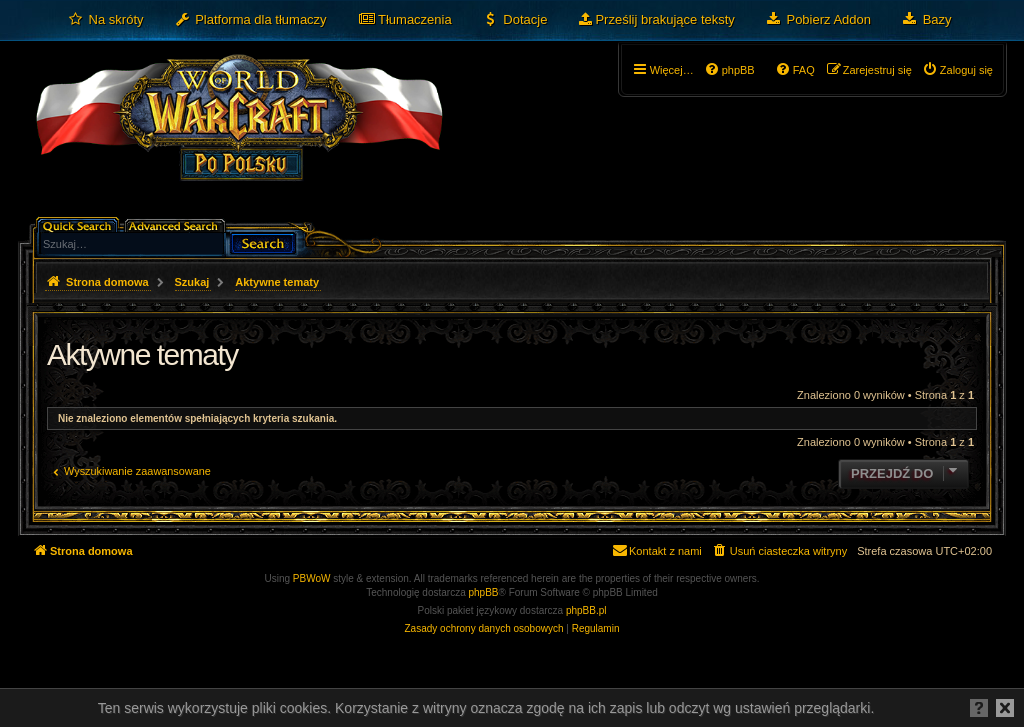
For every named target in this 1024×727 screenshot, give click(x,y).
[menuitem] (105, 20)
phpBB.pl (586, 610)
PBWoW (312, 578)
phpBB (484, 592)
